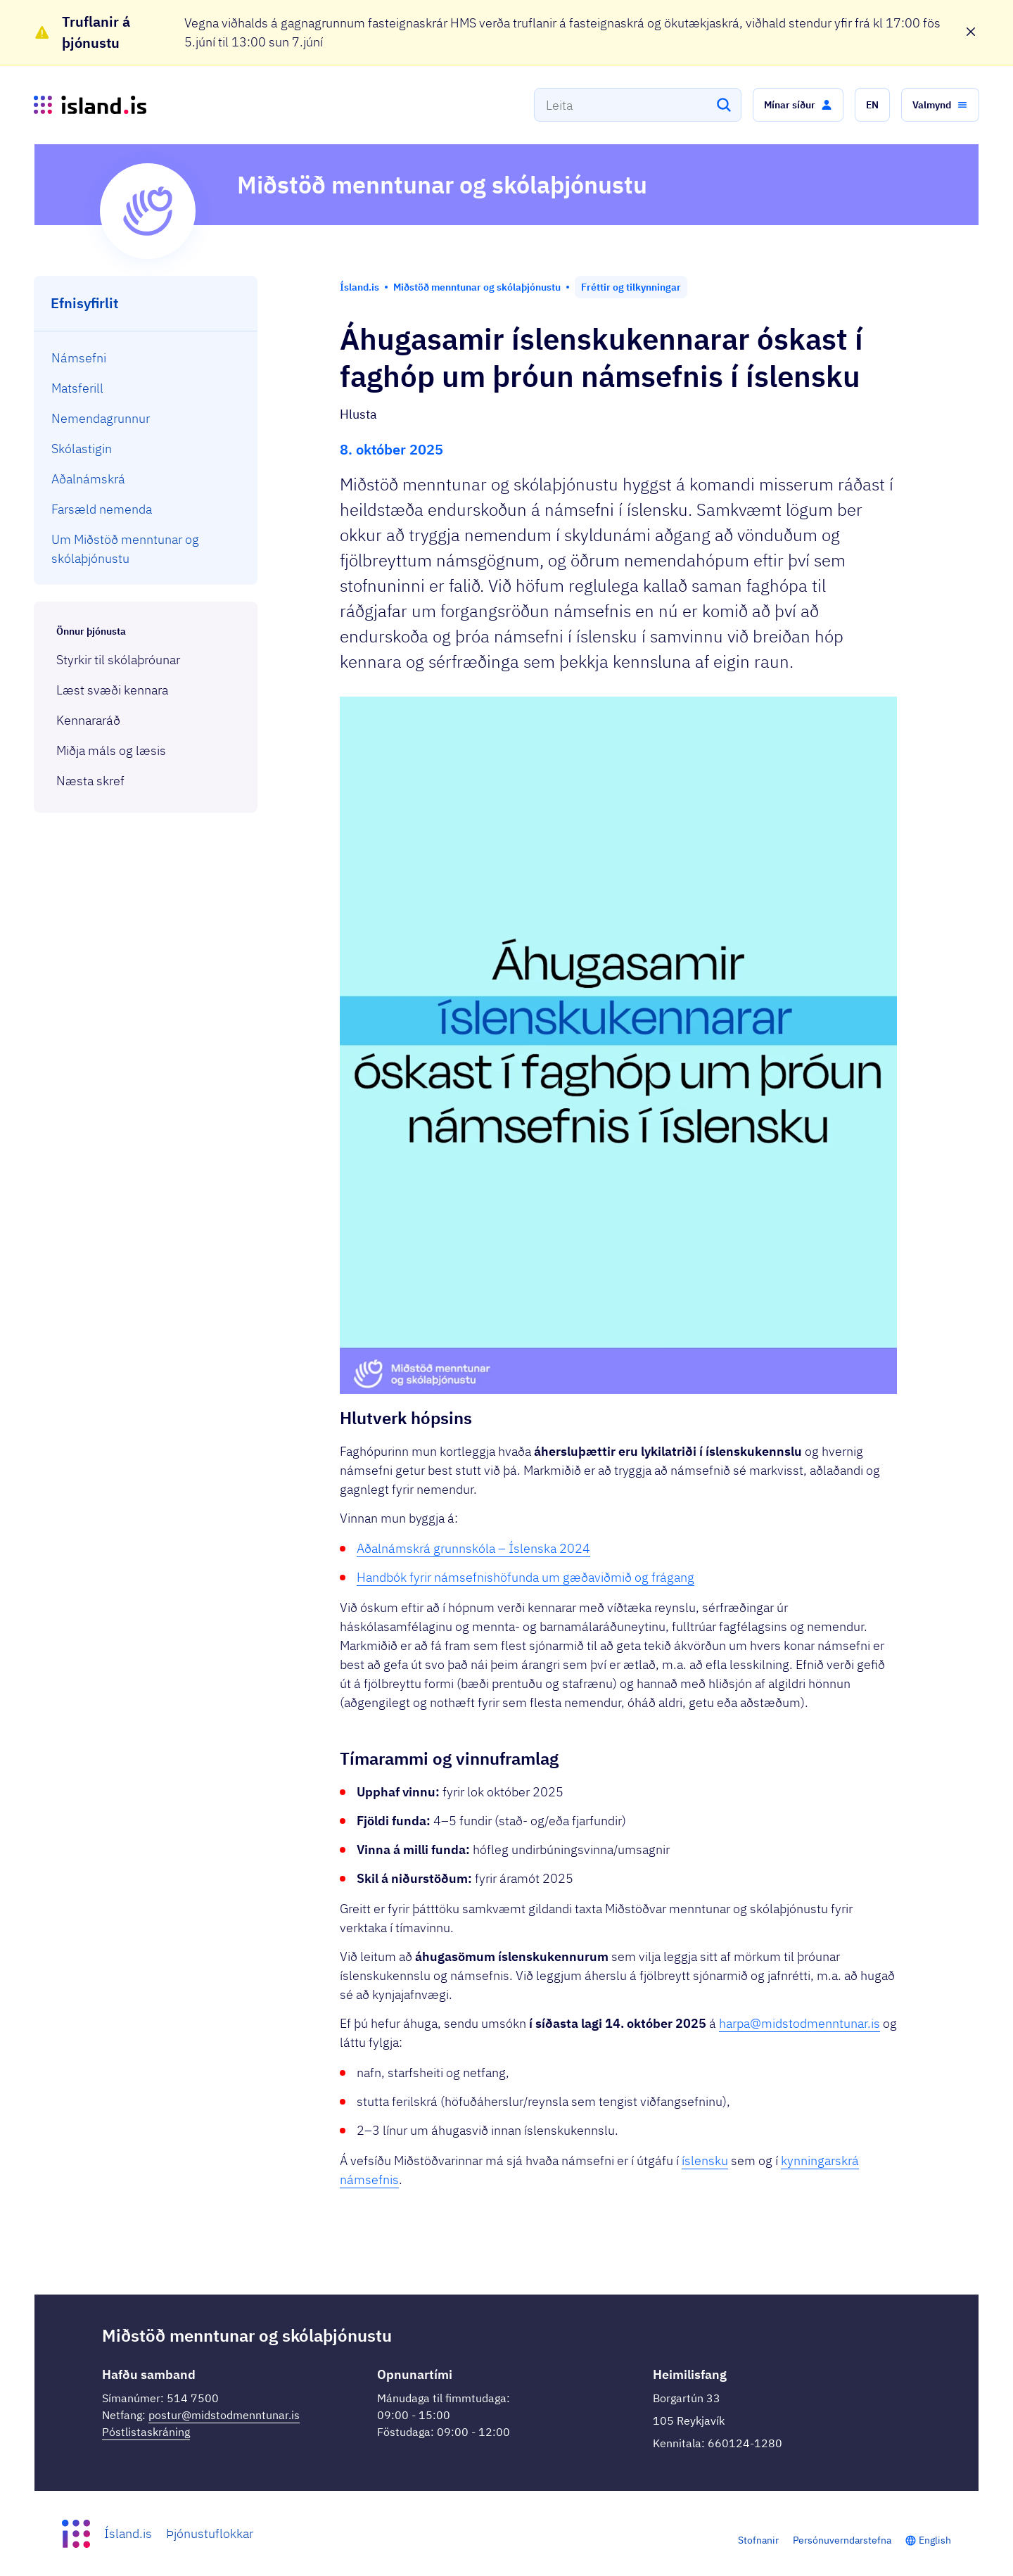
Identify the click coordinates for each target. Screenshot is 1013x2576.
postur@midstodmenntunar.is (224, 2415)
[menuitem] (145, 358)
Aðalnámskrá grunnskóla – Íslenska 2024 (473, 1548)
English (935, 2540)
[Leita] (723, 104)
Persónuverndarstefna (842, 2540)
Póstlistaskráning (146, 2432)
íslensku (705, 2160)
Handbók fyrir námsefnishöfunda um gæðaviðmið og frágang (525, 1577)
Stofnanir (758, 2540)
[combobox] (637, 105)
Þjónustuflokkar (209, 2533)
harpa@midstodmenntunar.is (799, 2023)
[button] (798, 105)
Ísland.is (128, 2533)
